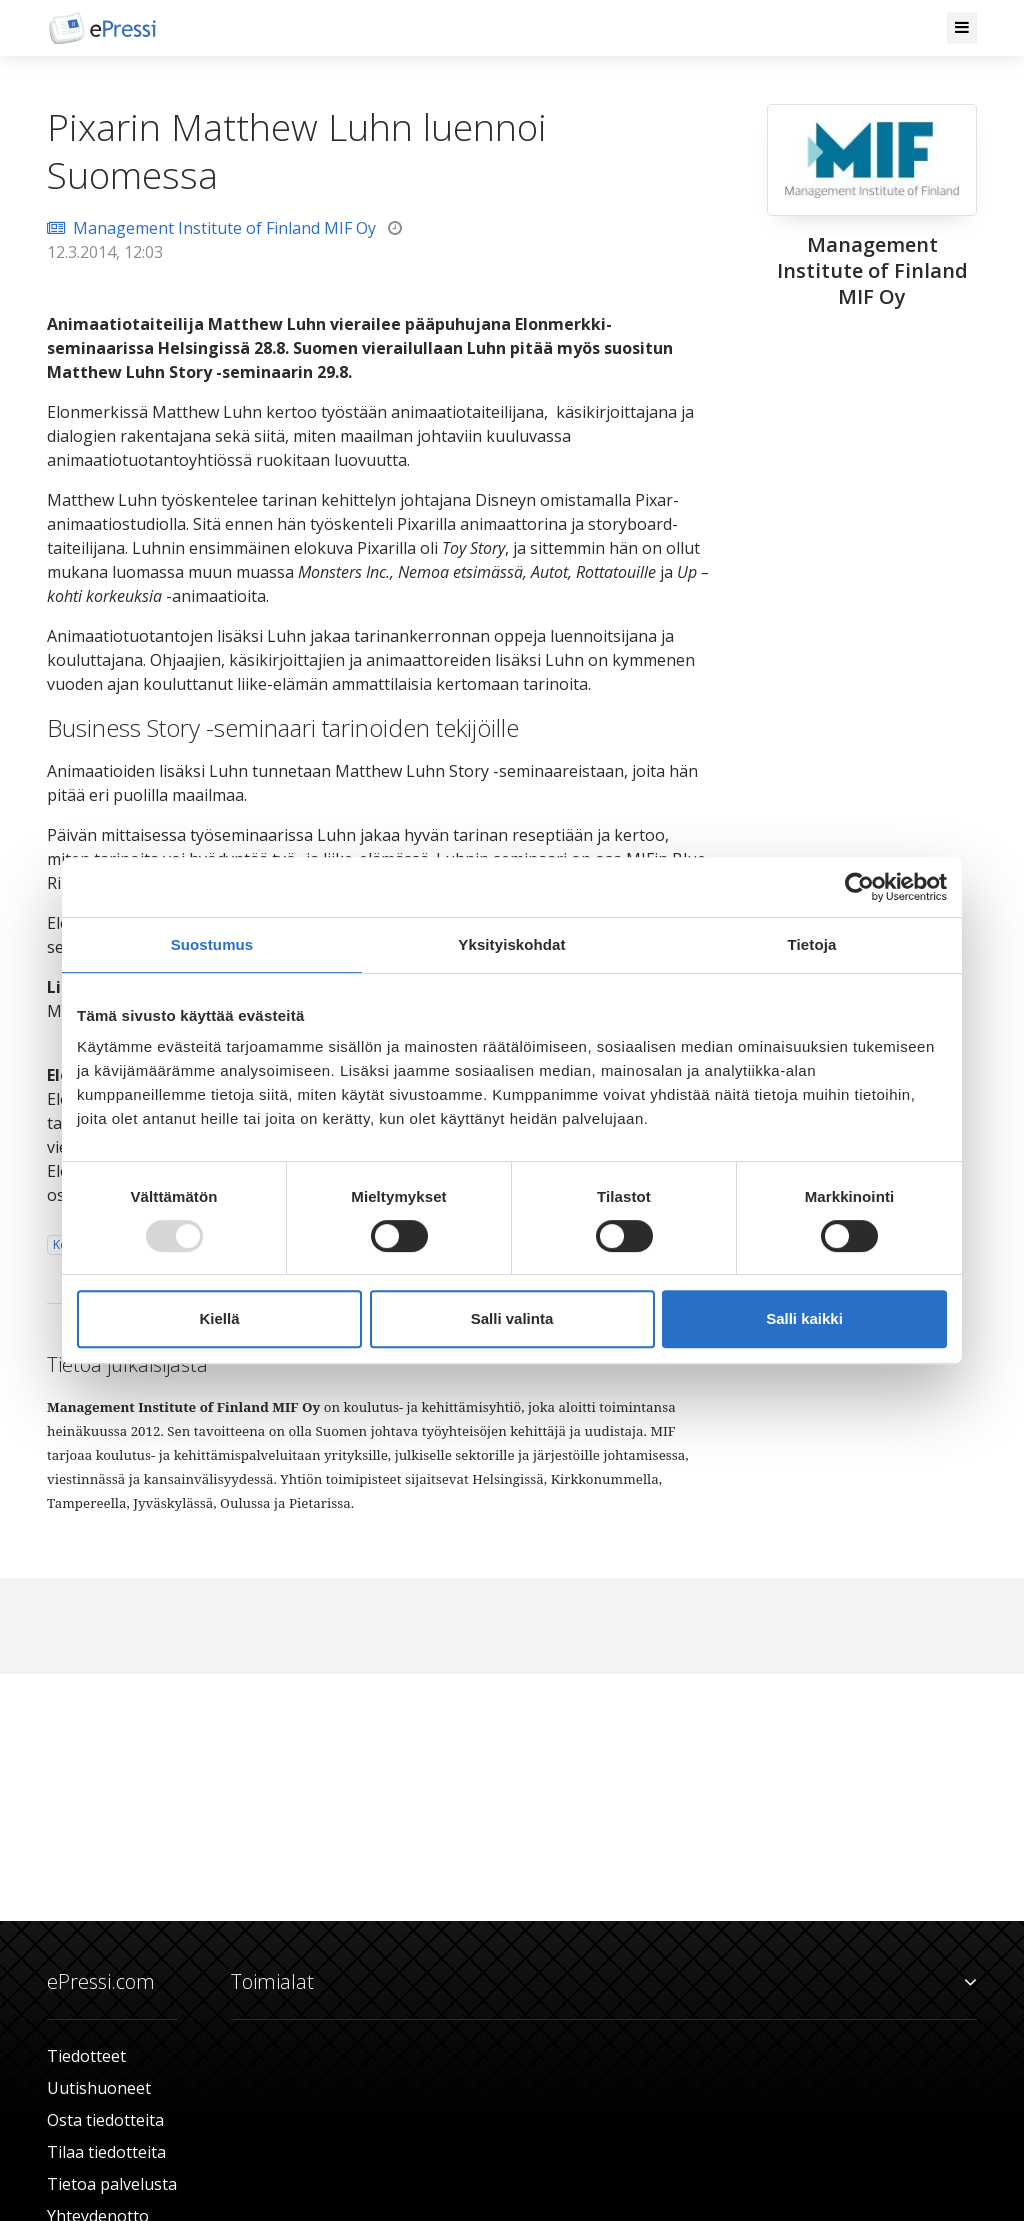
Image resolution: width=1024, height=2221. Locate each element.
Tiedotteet (86, 2056)
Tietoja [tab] (812, 944)
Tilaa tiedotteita (106, 2152)
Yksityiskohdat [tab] (511, 944)
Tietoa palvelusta (112, 2184)
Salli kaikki (804, 1318)
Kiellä (219, 1318)
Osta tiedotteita (105, 2120)
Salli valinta (512, 1318)
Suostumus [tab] (212, 944)
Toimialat (604, 1982)
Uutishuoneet (99, 2088)
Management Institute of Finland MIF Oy (211, 228)
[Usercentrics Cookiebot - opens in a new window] (859, 887)
